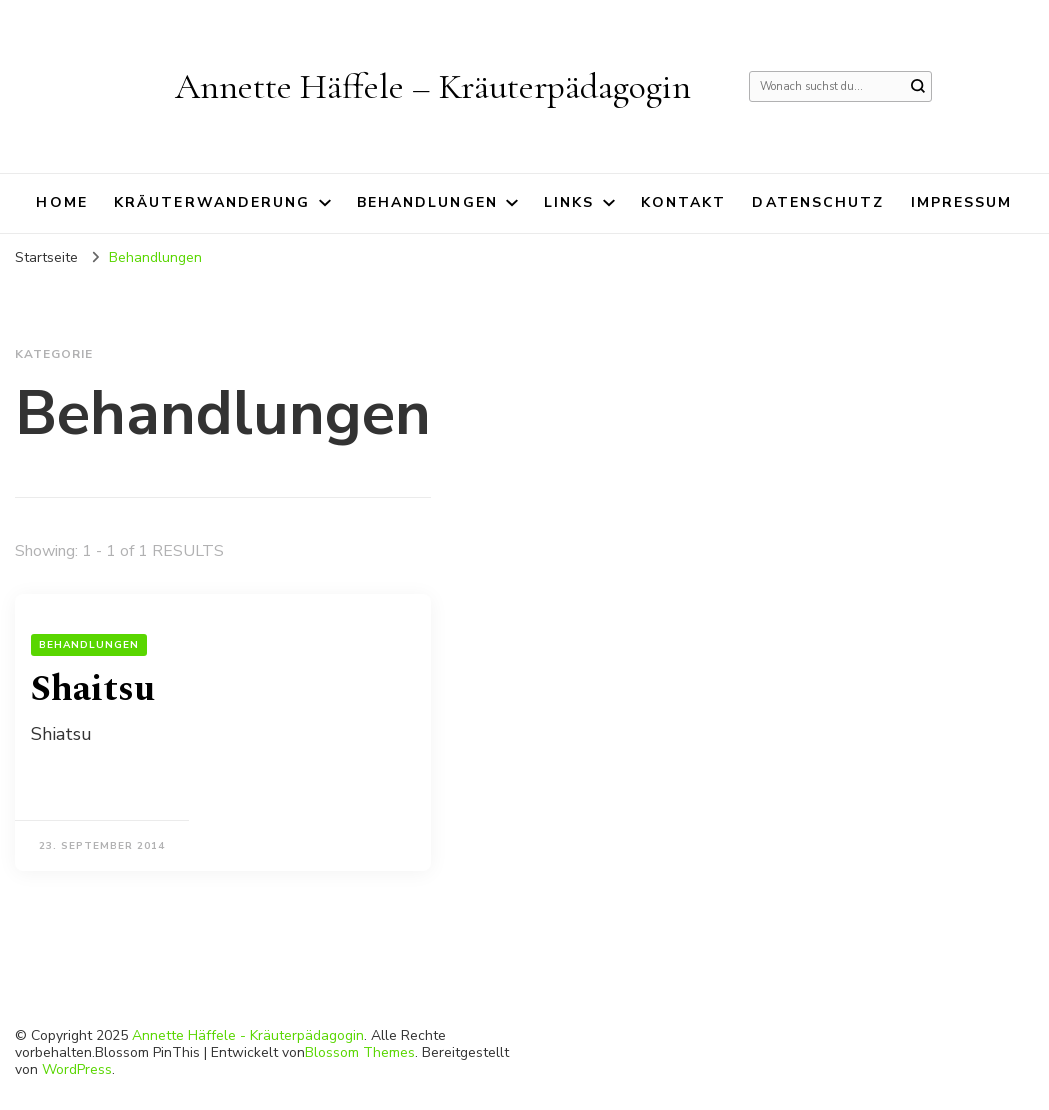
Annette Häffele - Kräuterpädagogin (248, 1035)
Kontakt (684, 202)
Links (569, 202)
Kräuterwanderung (212, 202)
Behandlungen (427, 202)
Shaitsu (93, 689)
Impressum (962, 202)
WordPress (77, 1069)
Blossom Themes (360, 1052)
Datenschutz (818, 202)
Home (61, 202)
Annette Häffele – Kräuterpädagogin (433, 86)
